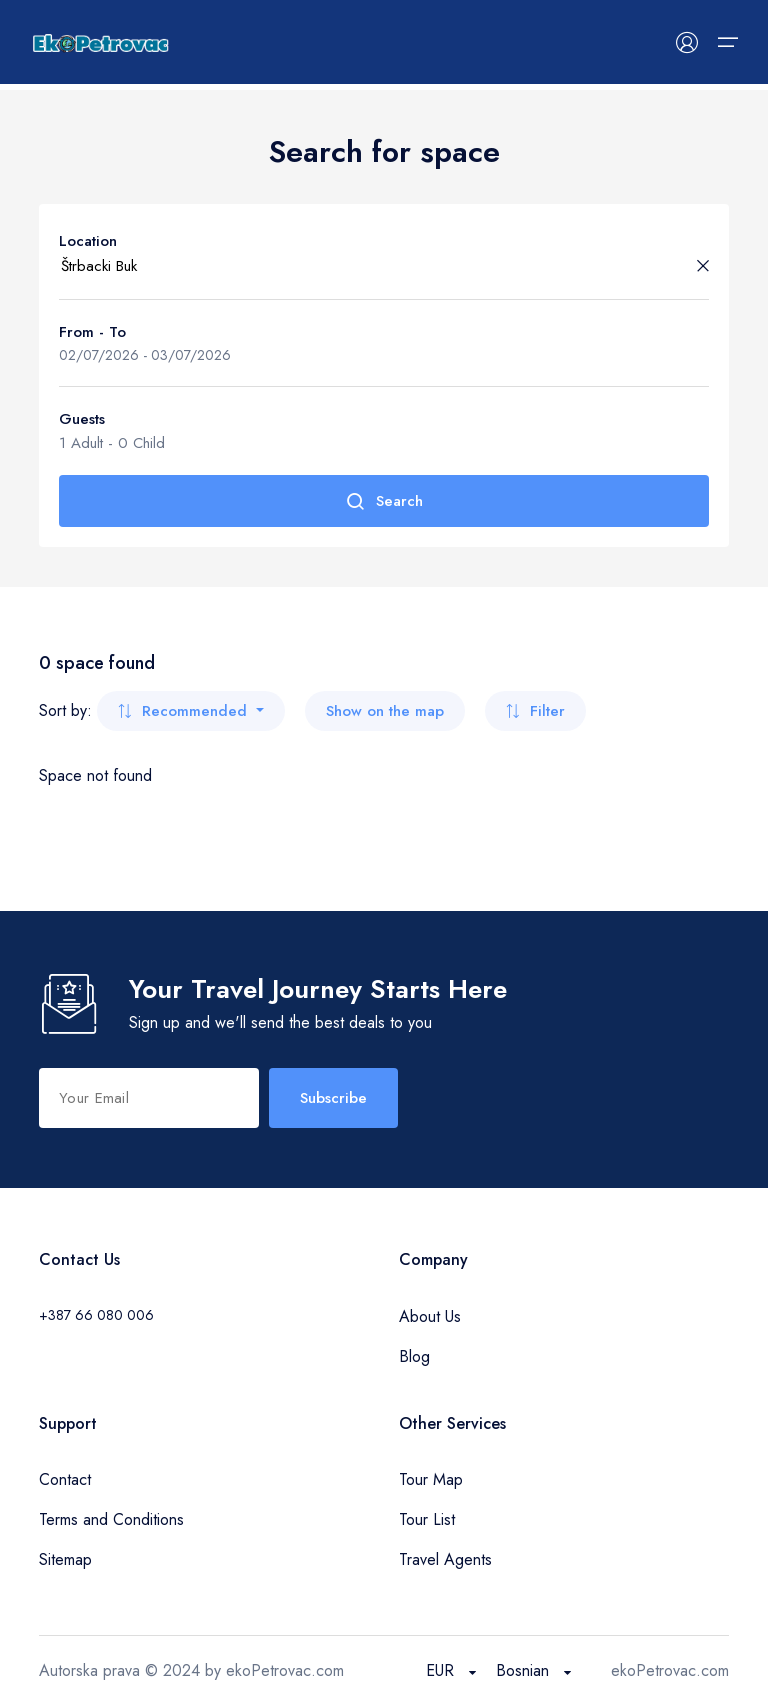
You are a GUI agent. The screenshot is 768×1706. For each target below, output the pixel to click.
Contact (65, 1479)
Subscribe (333, 1098)
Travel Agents (445, 1559)
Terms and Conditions (111, 1519)
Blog (414, 1356)
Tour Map (431, 1479)
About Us (430, 1316)
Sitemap (65, 1559)
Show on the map (385, 711)
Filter (535, 711)
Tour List (427, 1519)
